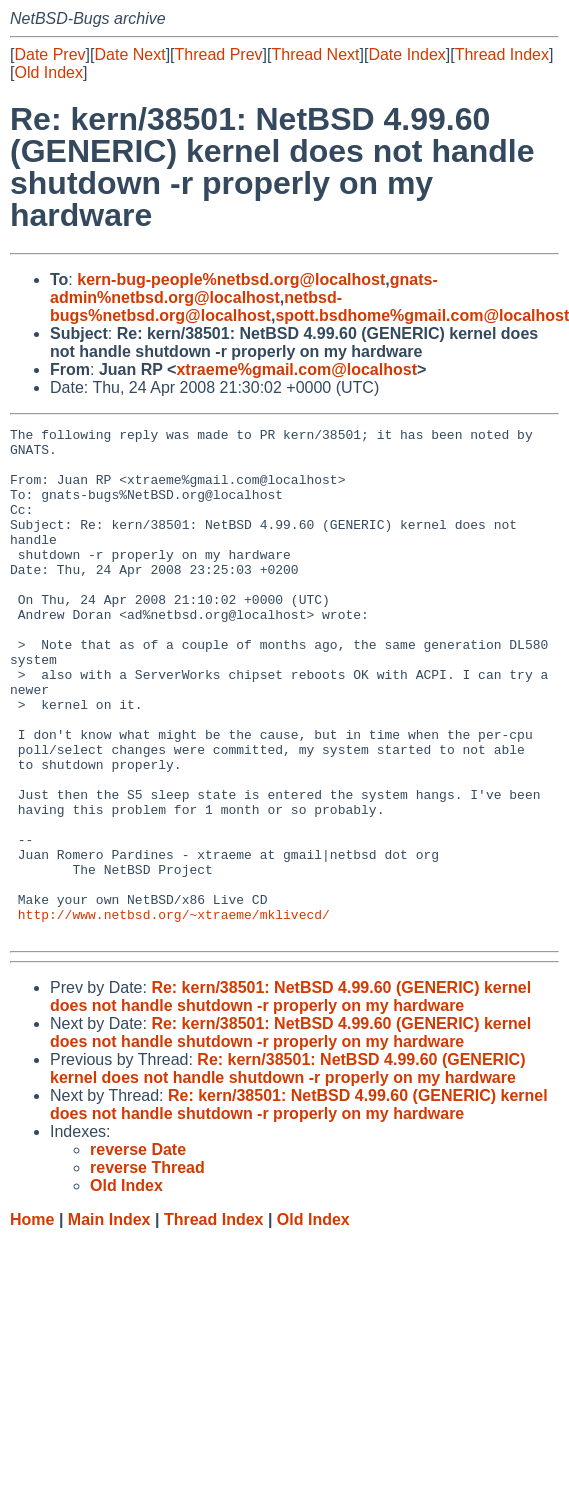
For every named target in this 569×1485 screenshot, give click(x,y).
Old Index (48, 72)
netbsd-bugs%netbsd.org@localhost (196, 306)
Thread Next (315, 54)
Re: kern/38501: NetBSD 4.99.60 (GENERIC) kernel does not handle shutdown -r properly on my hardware (290, 1098)
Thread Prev (219, 54)
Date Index (406, 54)
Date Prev (49, 54)
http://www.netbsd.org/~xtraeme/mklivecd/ (174, 1013)
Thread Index (502, 54)
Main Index (109, 1321)
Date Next (129, 54)
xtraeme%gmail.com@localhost (296, 369)
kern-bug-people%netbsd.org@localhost (231, 279)
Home (32, 1321)
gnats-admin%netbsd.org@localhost (244, 288)
